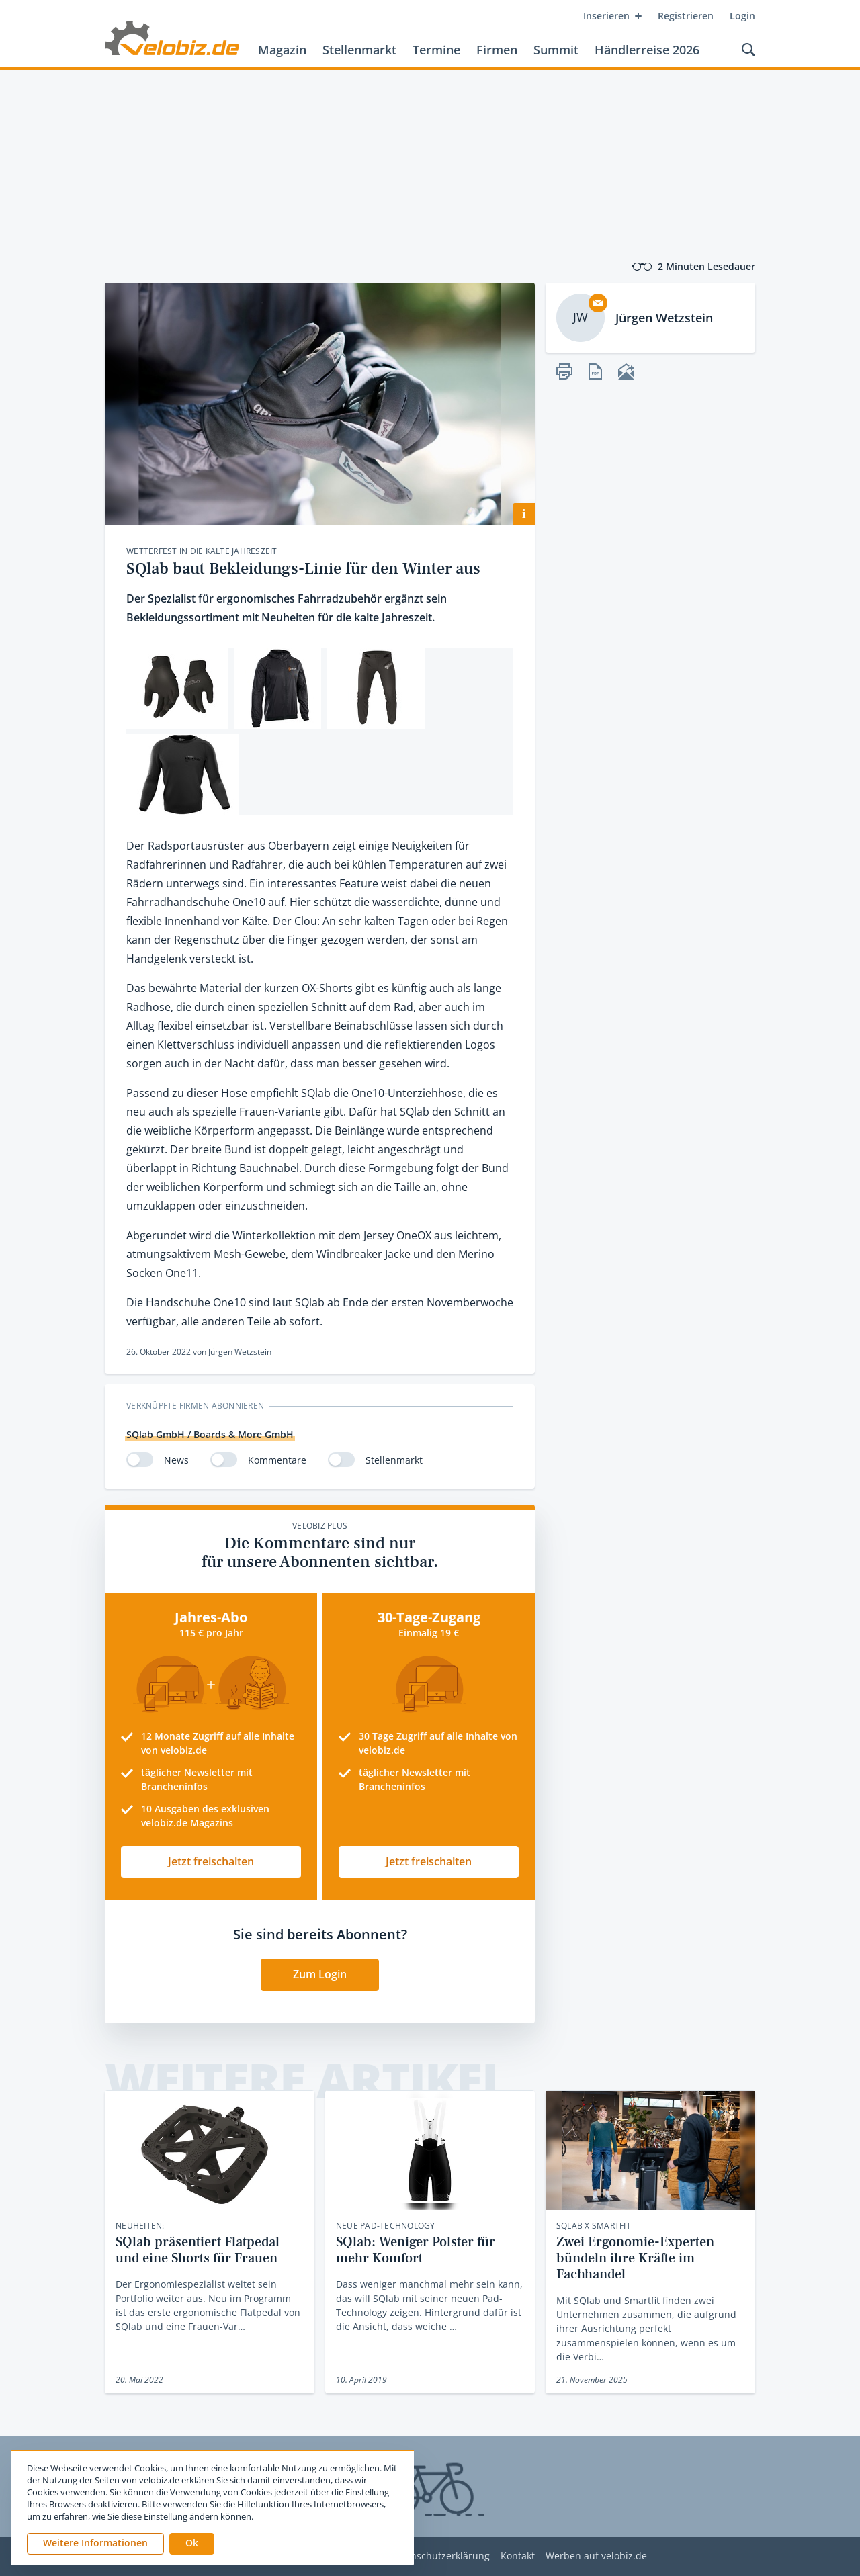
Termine (436, 50)
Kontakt (518, 2556)
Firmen (496, 50)
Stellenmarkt (359, 50)
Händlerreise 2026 (647, 50)
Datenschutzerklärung (440, 2556)
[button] (191, 2544)
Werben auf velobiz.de (596, 2556)
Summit (555, 50)
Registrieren (686, 15)
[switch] (139, 1459)
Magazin (282, 50)
